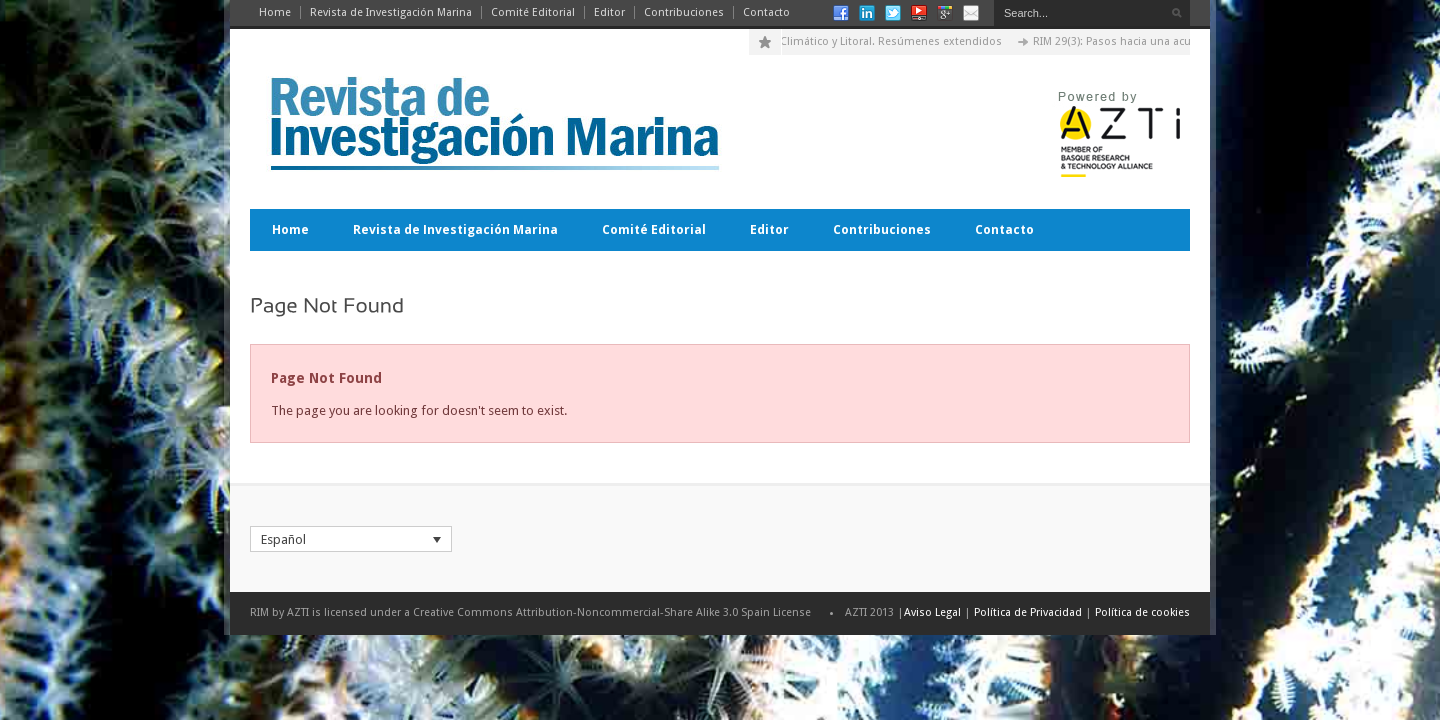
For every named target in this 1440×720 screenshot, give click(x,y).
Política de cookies (1142, 612)
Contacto (766, 12)
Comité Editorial (533, 12)
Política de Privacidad (1028, 612)
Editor (609, 12)
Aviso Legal (932, 612)
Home (275, 12)
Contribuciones (684, 12)
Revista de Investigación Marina (391, 12)
